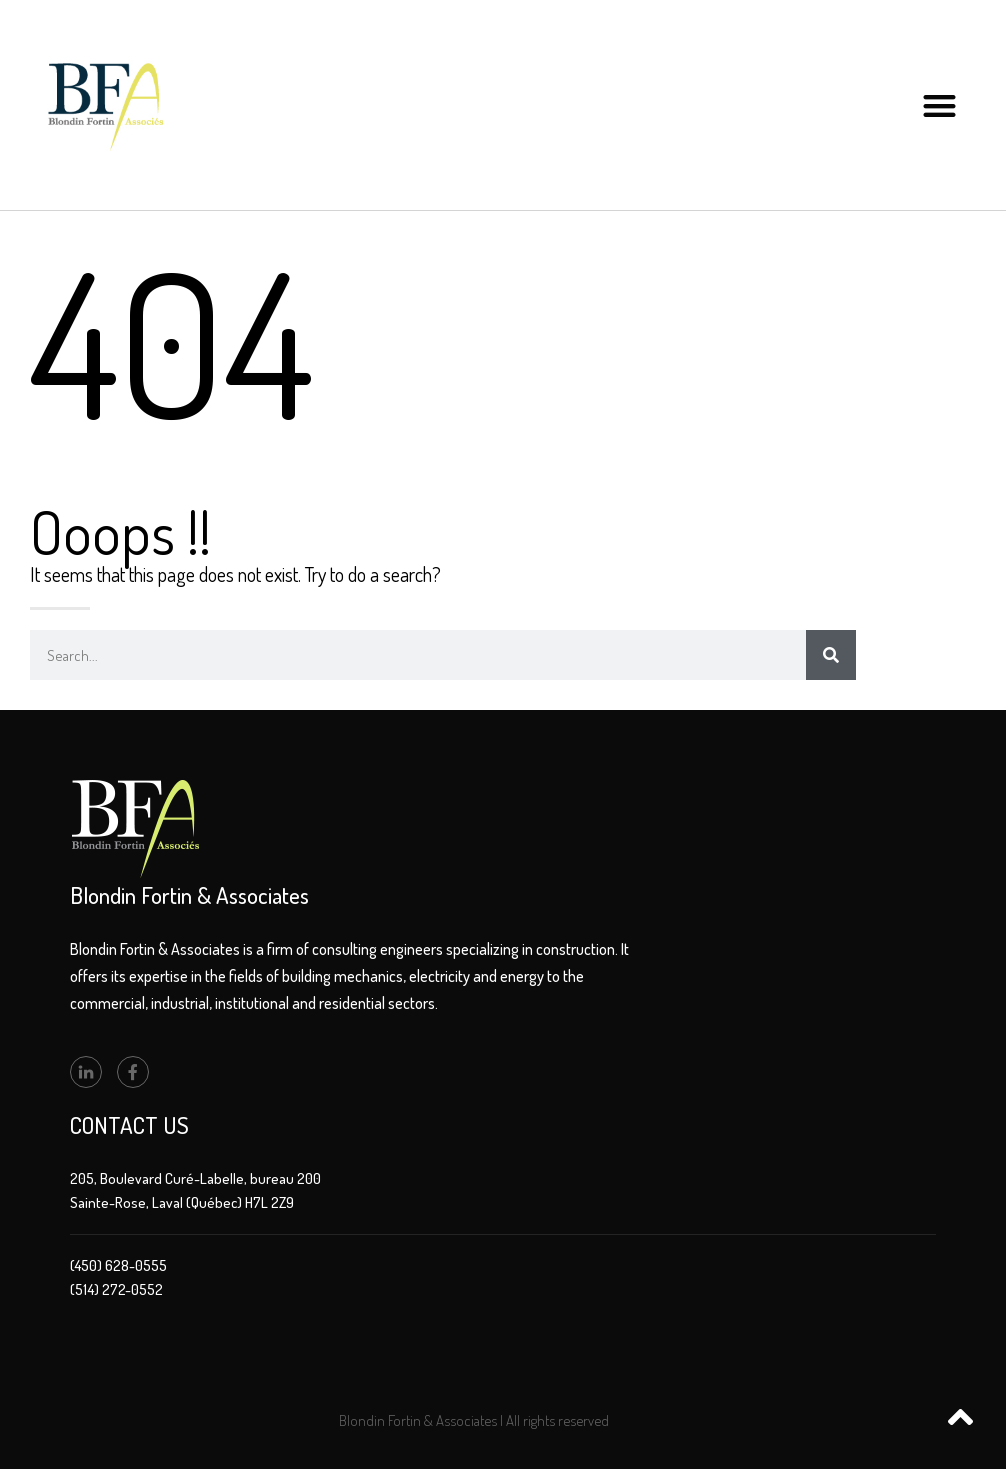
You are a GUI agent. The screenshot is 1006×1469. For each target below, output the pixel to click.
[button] (940, 105)
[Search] (831, 655)
